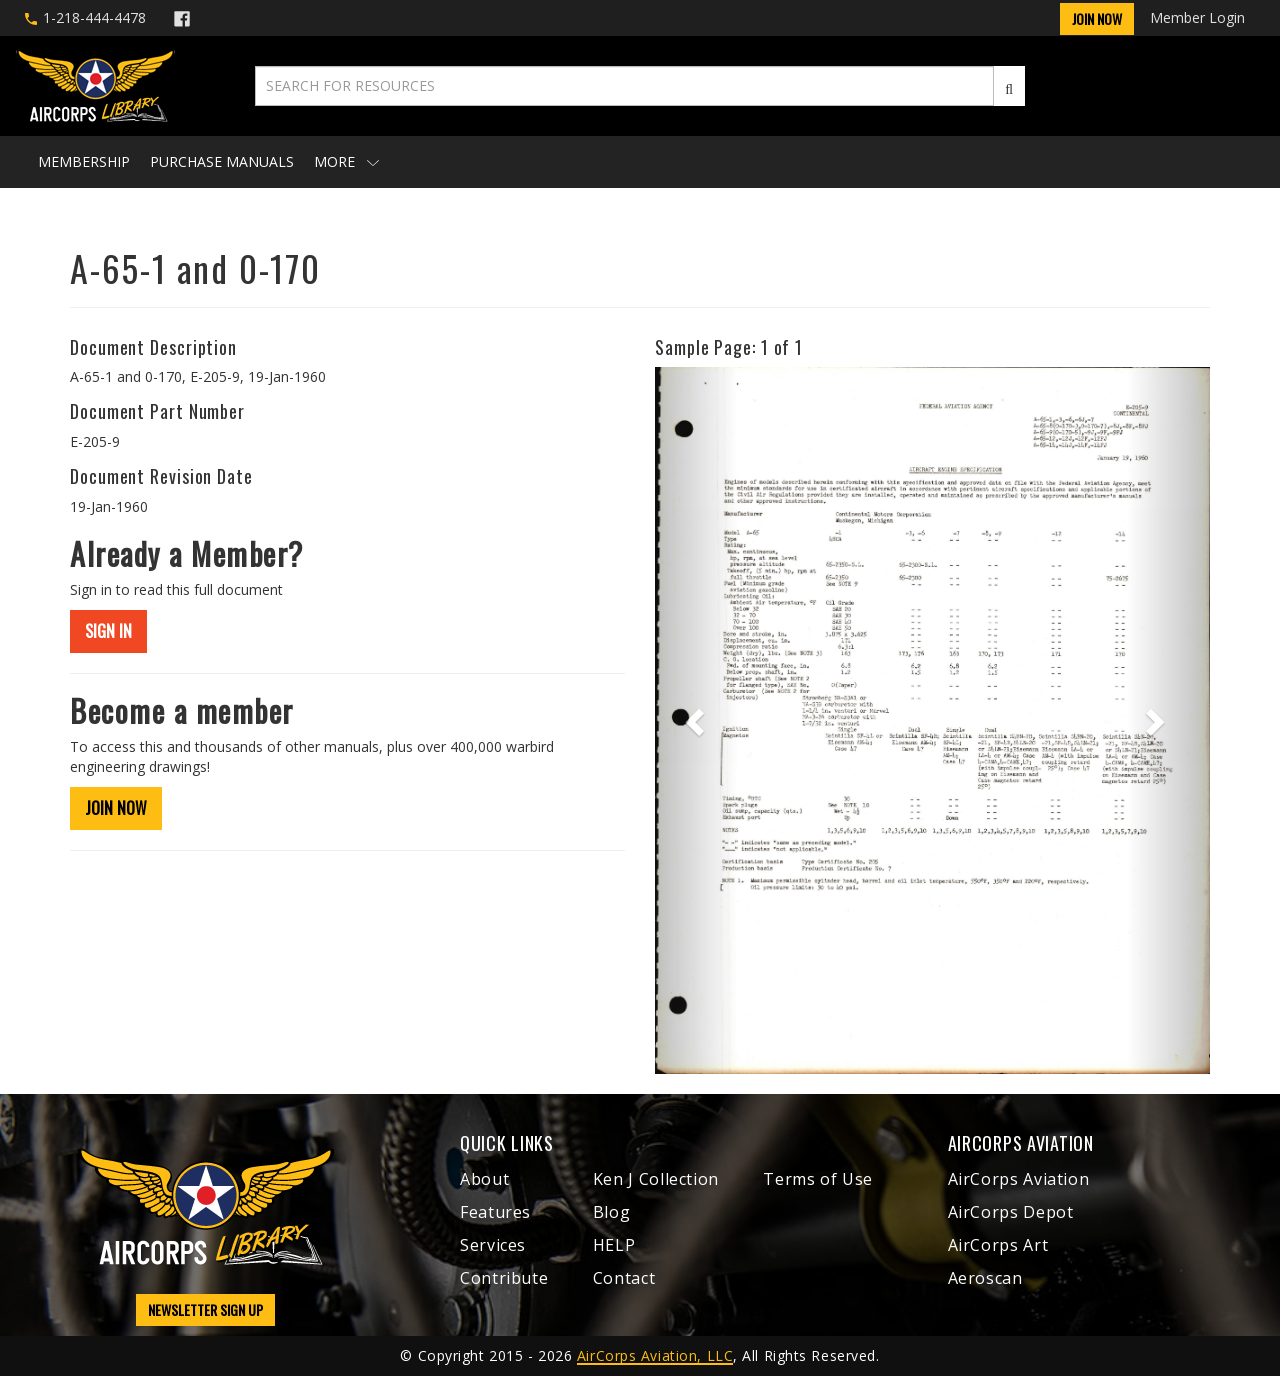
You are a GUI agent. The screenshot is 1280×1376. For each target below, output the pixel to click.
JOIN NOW (116, 808)
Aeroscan (985, 1278)
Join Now (1097, 18)
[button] (696, 720)
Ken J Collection (656, 1179)
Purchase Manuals (222, 161)
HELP (614, 1245)
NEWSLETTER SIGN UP (205, 1309)
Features (495, 1212)
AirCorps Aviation (1019, 1179)
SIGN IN (108, 631)
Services (493, 1245)
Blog (612, 1212)
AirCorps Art (998, 1245)
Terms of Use (818, 1179)
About (484, 1179)
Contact (624, 1278)
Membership (84, 161)
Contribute (504, 1278)
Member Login (1197, 17)
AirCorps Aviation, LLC (655, 1355)
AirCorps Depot (1011, 1212)
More (346, 161)
